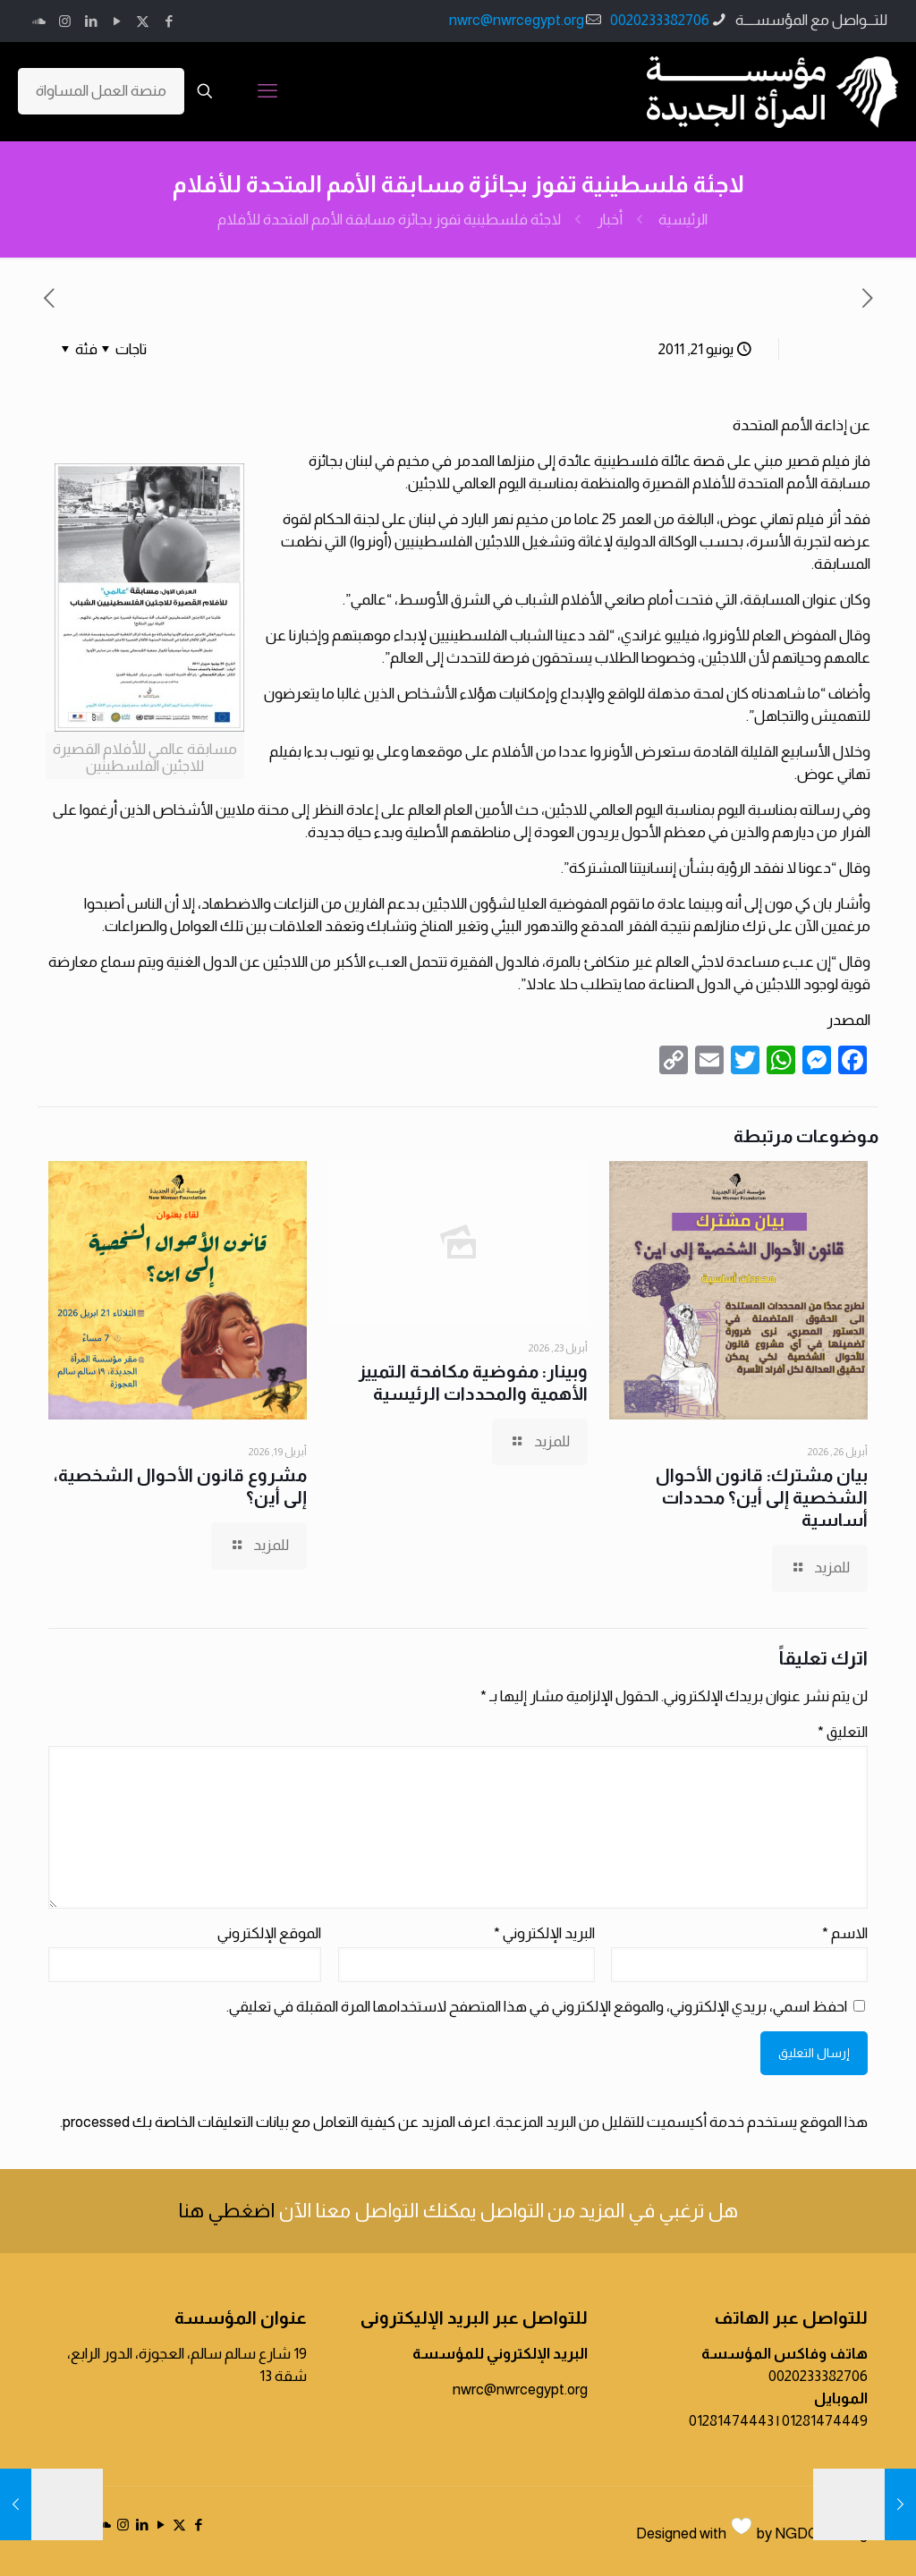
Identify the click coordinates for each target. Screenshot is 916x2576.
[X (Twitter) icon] (142, 21)
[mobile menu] (267, 91)
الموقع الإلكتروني (269, 1933)
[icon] (39, 21)
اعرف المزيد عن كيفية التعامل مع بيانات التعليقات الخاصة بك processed (276, 2122)
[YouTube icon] (116, 21)
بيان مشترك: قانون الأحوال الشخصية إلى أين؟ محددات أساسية (762, 1497)
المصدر (848, 1020)
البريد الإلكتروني (544, 1933)
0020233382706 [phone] (659, 20)
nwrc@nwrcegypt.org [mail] (516, 20)
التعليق (843, 1732)
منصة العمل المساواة (101, 90)
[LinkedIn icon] (91, 21)
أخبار (610, 219)
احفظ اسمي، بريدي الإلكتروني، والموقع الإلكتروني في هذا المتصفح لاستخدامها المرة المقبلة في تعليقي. (536, 2006)
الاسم (845, 1933)
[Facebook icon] (168, 21)
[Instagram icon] (65, 21)
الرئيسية (683, 219)
